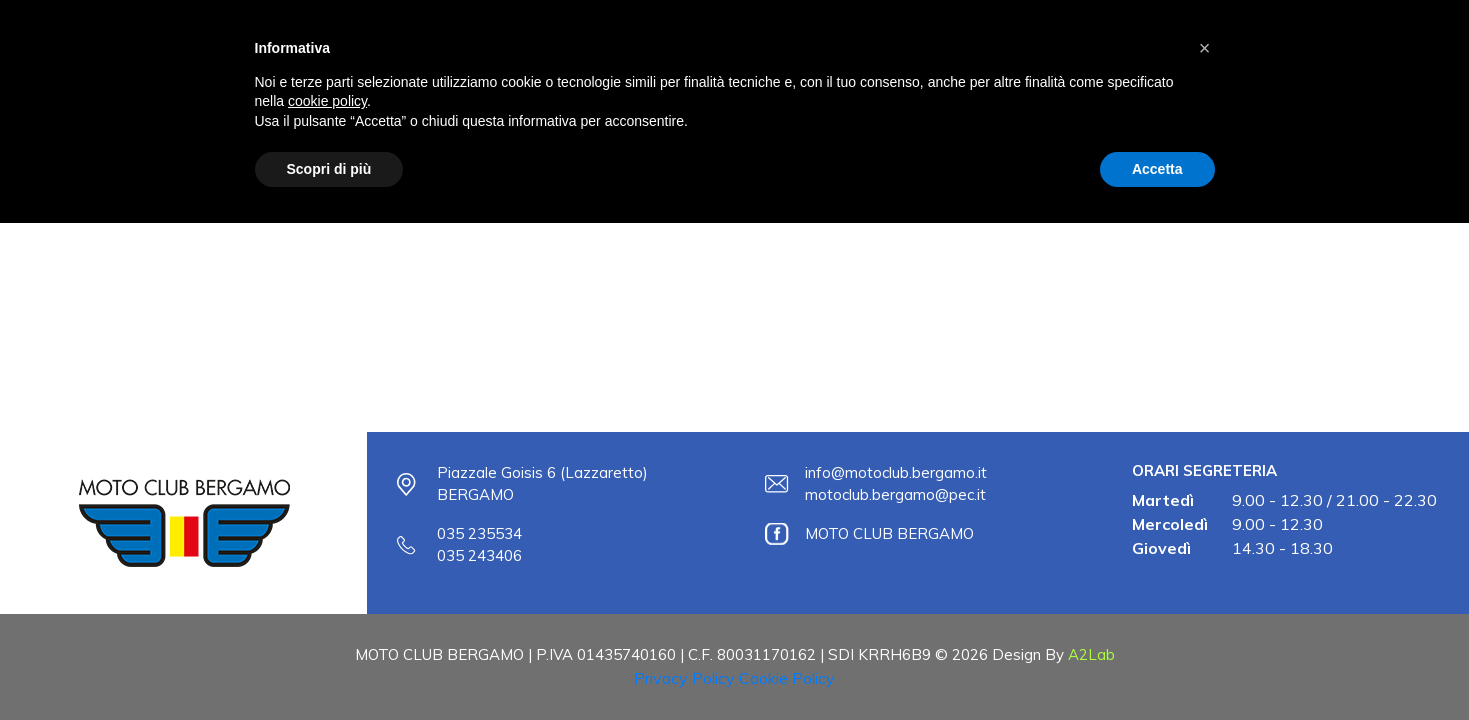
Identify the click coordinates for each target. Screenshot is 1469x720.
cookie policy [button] (327, 101)
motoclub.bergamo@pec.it (895, 494)
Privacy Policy (684, 678)
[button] (1205, 48)
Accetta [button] (1157, 169)
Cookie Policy (787, 678)
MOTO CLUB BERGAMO (889, 533)
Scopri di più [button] (329, 169)
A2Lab (1091, 654)
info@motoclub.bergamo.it (896, 472)
